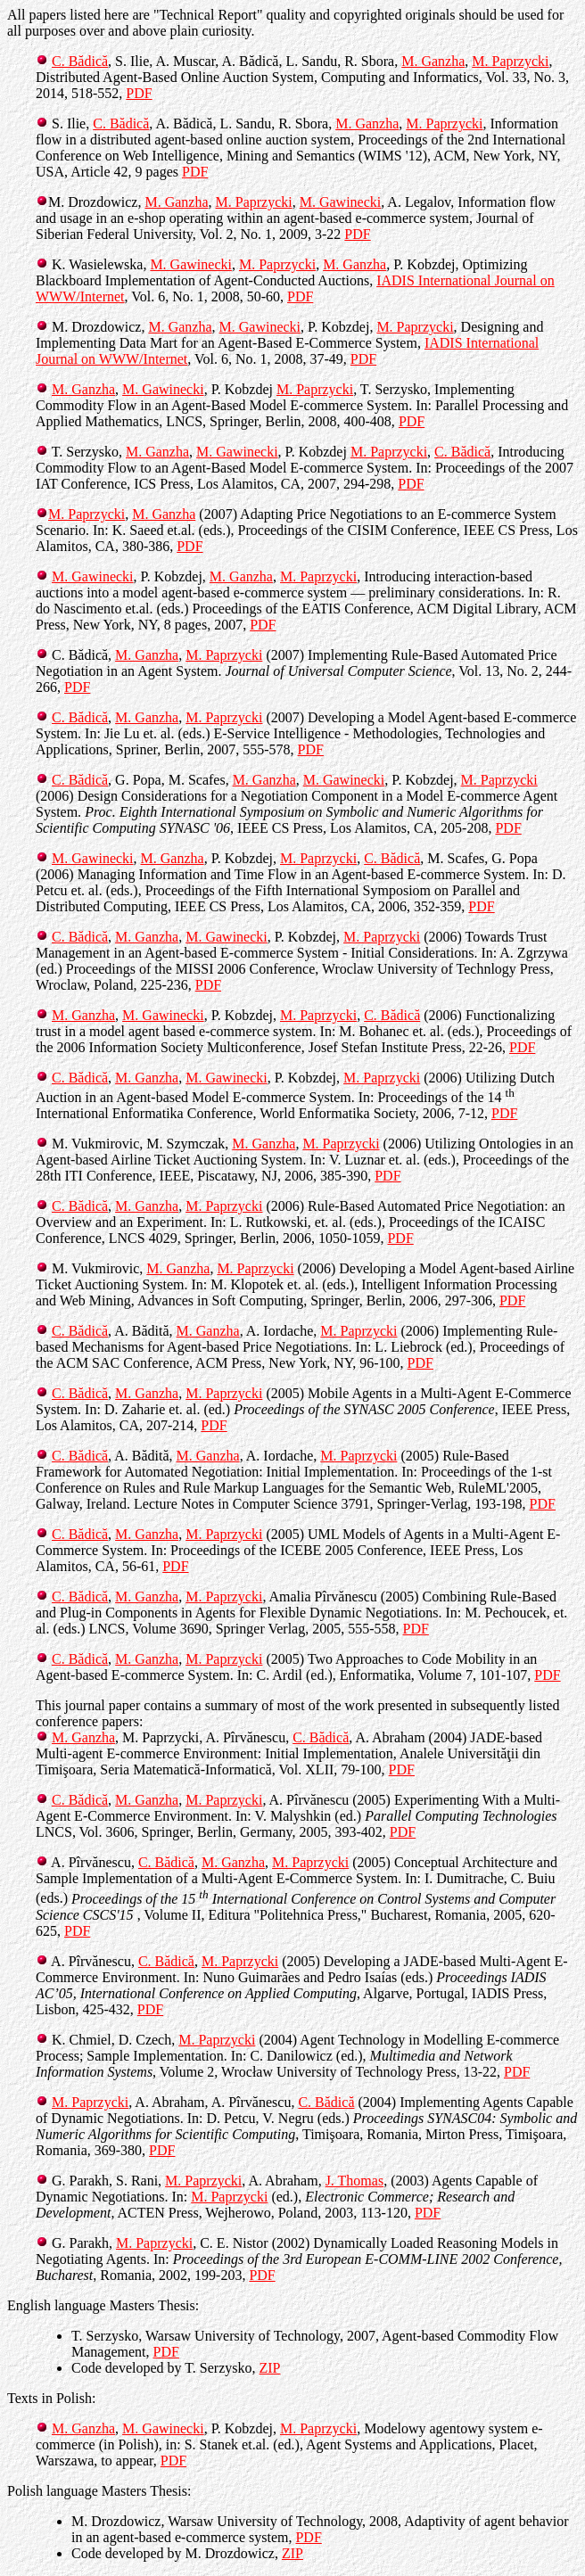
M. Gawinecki (341, 202)
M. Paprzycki (510, 61)
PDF (139, 93)
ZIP (269, 2367)
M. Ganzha (433, 61)
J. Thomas (354, 2180)
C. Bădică (80, 61)
